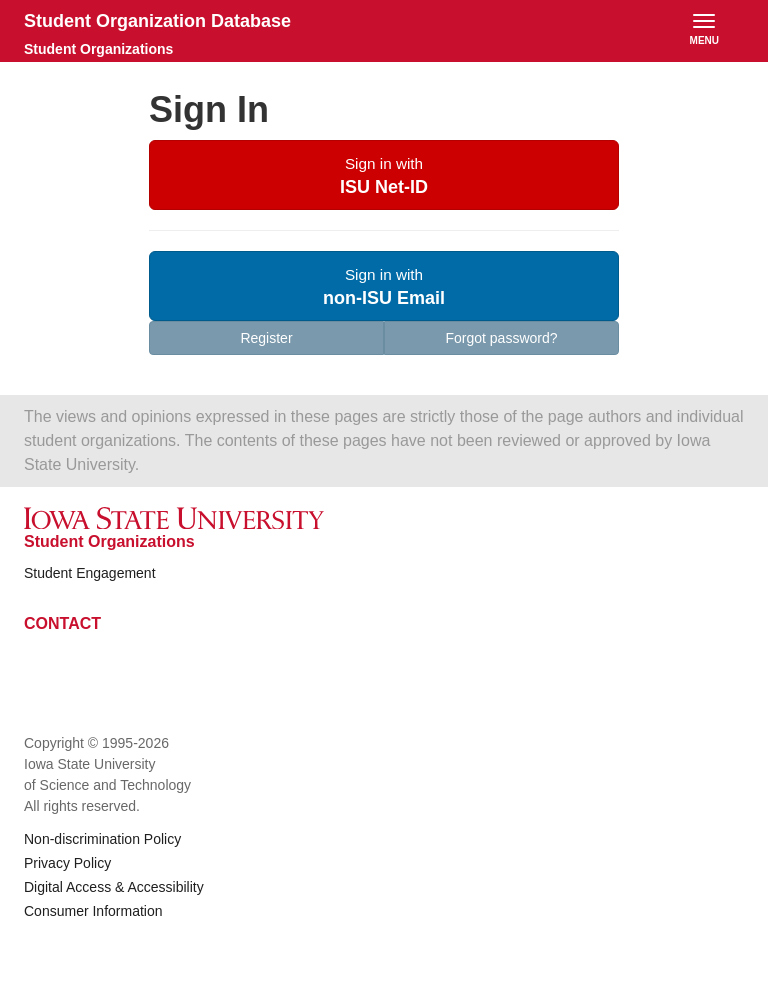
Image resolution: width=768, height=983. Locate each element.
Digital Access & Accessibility (114, 887)
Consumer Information (93, 911)
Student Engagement (90, 573)
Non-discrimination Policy (102, 839)
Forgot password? (501, 338)
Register (266, 338)
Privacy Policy (67, 863)
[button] (384, 175)
